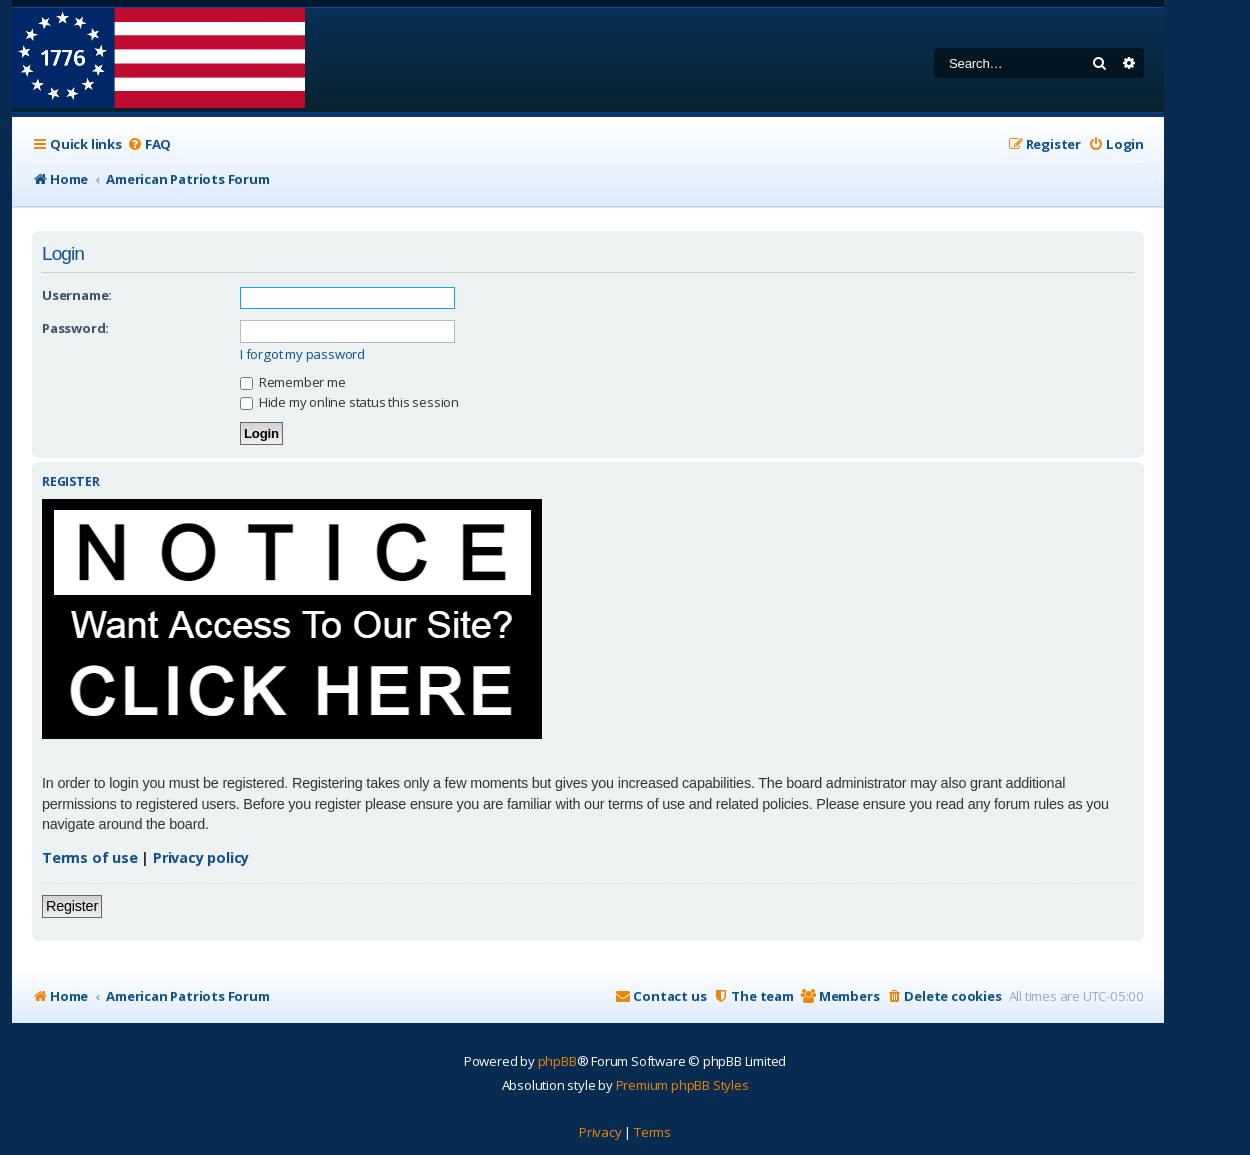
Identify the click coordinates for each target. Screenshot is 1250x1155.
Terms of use (90, 857)
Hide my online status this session (349, 402)
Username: (77, 295)
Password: (75, 328)
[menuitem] (149, 144)
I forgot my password (302, 354)
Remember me (293, 382)
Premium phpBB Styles (682, 1085)
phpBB (557, 1061)
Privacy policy (201, 857)
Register (72, 906)
